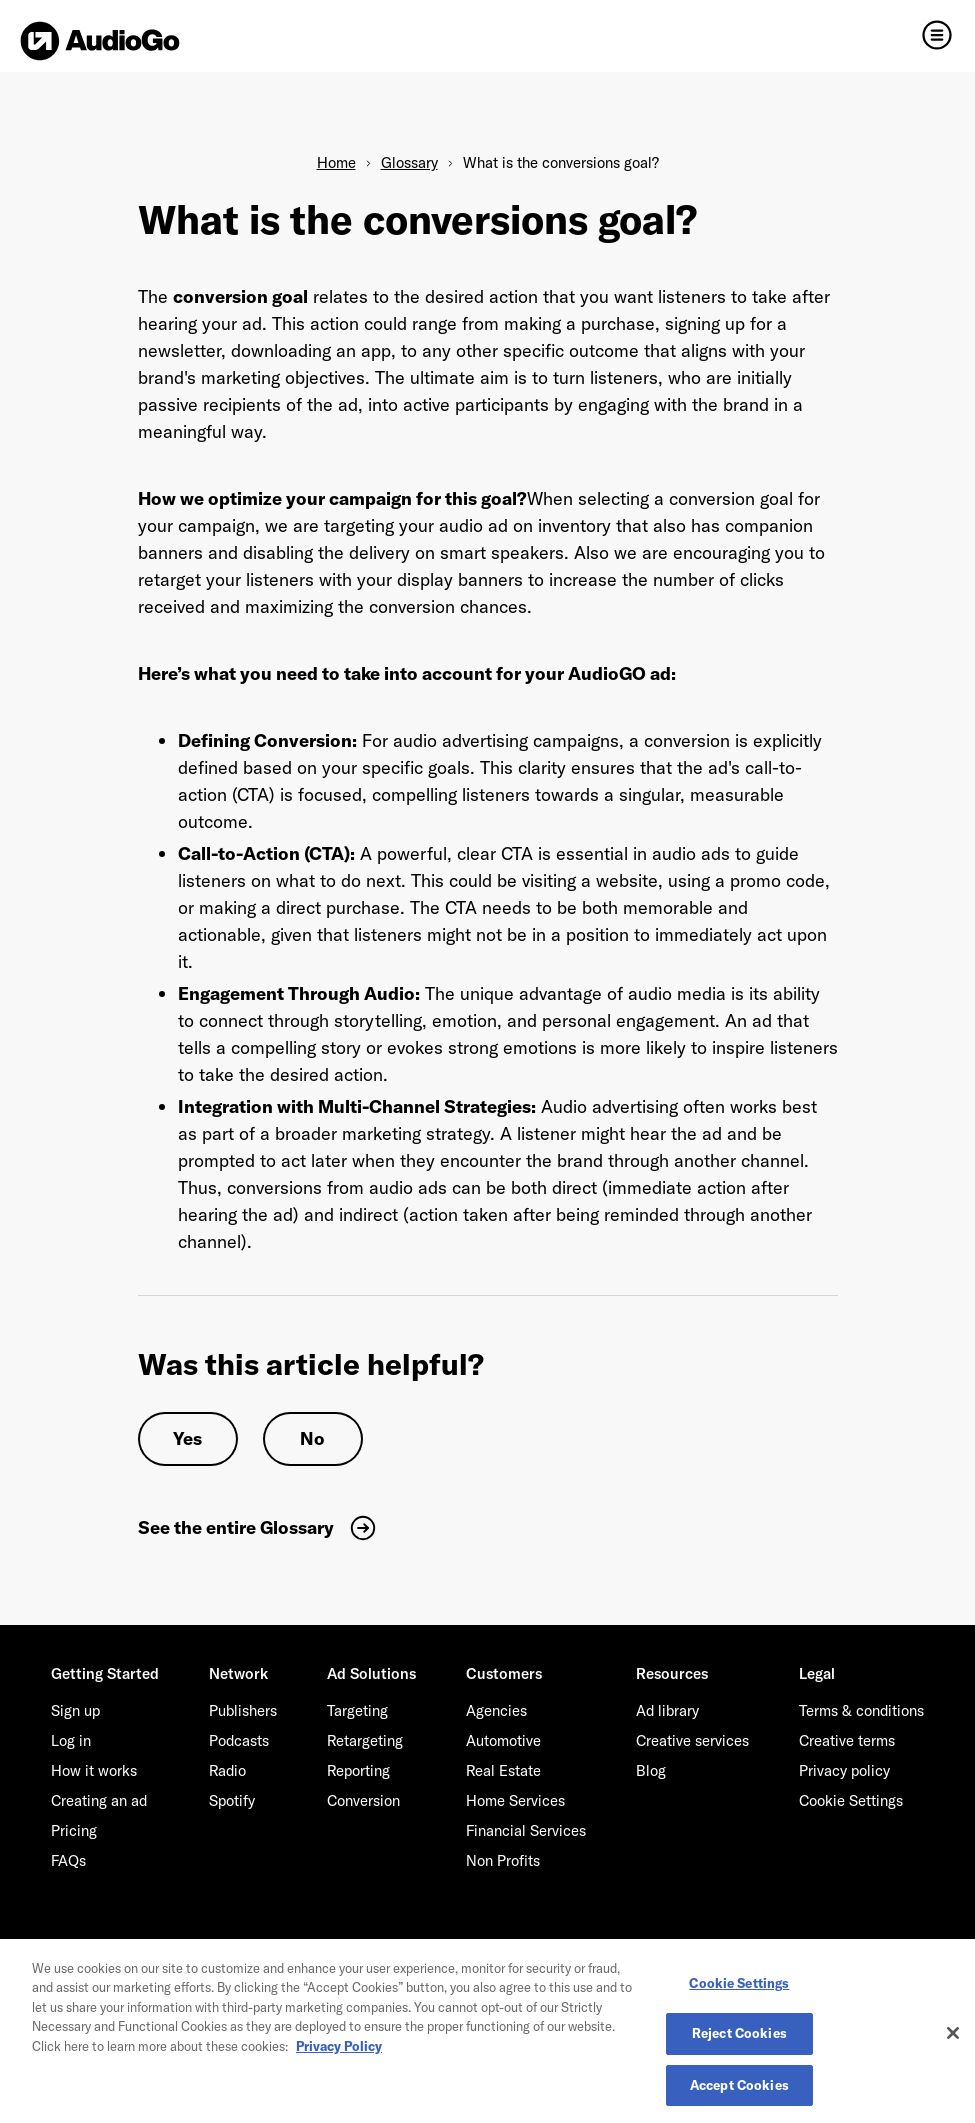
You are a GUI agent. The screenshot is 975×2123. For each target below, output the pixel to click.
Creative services (692, 1740)
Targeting (357, 1710)
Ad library (667, 1710)
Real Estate (503, 1770)
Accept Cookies (739, 2091)
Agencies (496, 1710)
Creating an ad (99, 1800)
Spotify (232, 1800)
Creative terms (847, 1740)
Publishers (243, 1710)
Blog (651, 1770)
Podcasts (239, 1740)
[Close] (953, 2038)
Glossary (409, 162)
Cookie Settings (851, 1800)
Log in (71, 1740)
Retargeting (365, 1740)
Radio (227, 1770)
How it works (94, 1770)
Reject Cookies (739, 2039)
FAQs (68, 1860)
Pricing (74, 1830)
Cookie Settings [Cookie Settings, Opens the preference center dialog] (739, 1988)
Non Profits (503, 1860)
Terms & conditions (861, 1710)
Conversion (363, 1800)
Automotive (503, 1740)
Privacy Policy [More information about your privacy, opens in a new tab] (339, 2051)
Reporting (358, 1770)
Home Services (515, 1800)
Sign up (75, 1710)
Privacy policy (844, 1770)
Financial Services (526, 1830)
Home (336, 162)
